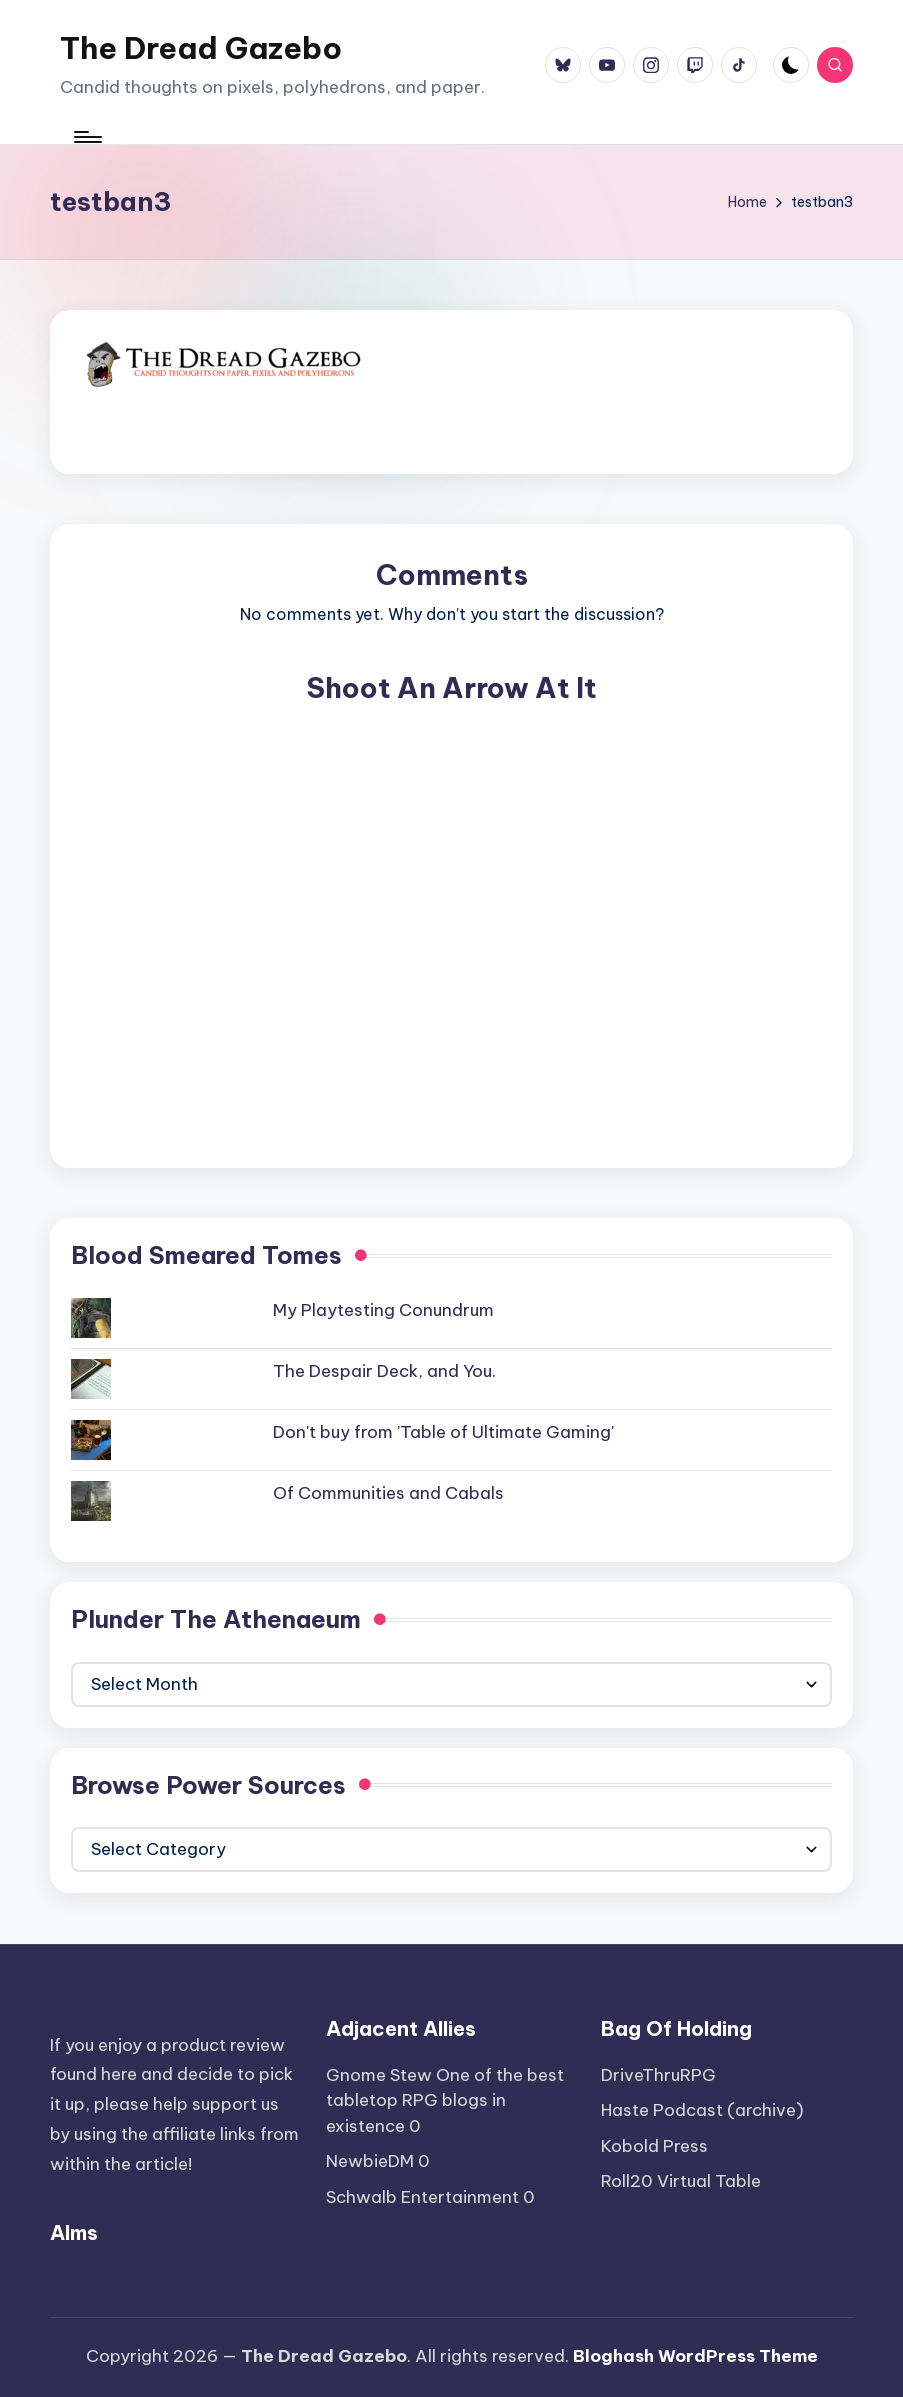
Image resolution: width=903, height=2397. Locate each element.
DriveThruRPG (658, 2075)
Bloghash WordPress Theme (695, 2356)
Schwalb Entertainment (422, 2197)
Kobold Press (654, 2146)
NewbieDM (370, 2161)
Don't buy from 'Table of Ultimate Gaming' (443, 1432)
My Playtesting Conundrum (383, 1310)
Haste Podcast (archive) (702, 2110)
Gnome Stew (379, 2075)
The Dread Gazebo (201, 48)
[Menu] (86, 137)
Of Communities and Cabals (388, 1493)
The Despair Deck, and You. (384, 1371)
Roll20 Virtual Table (681, 2181)
